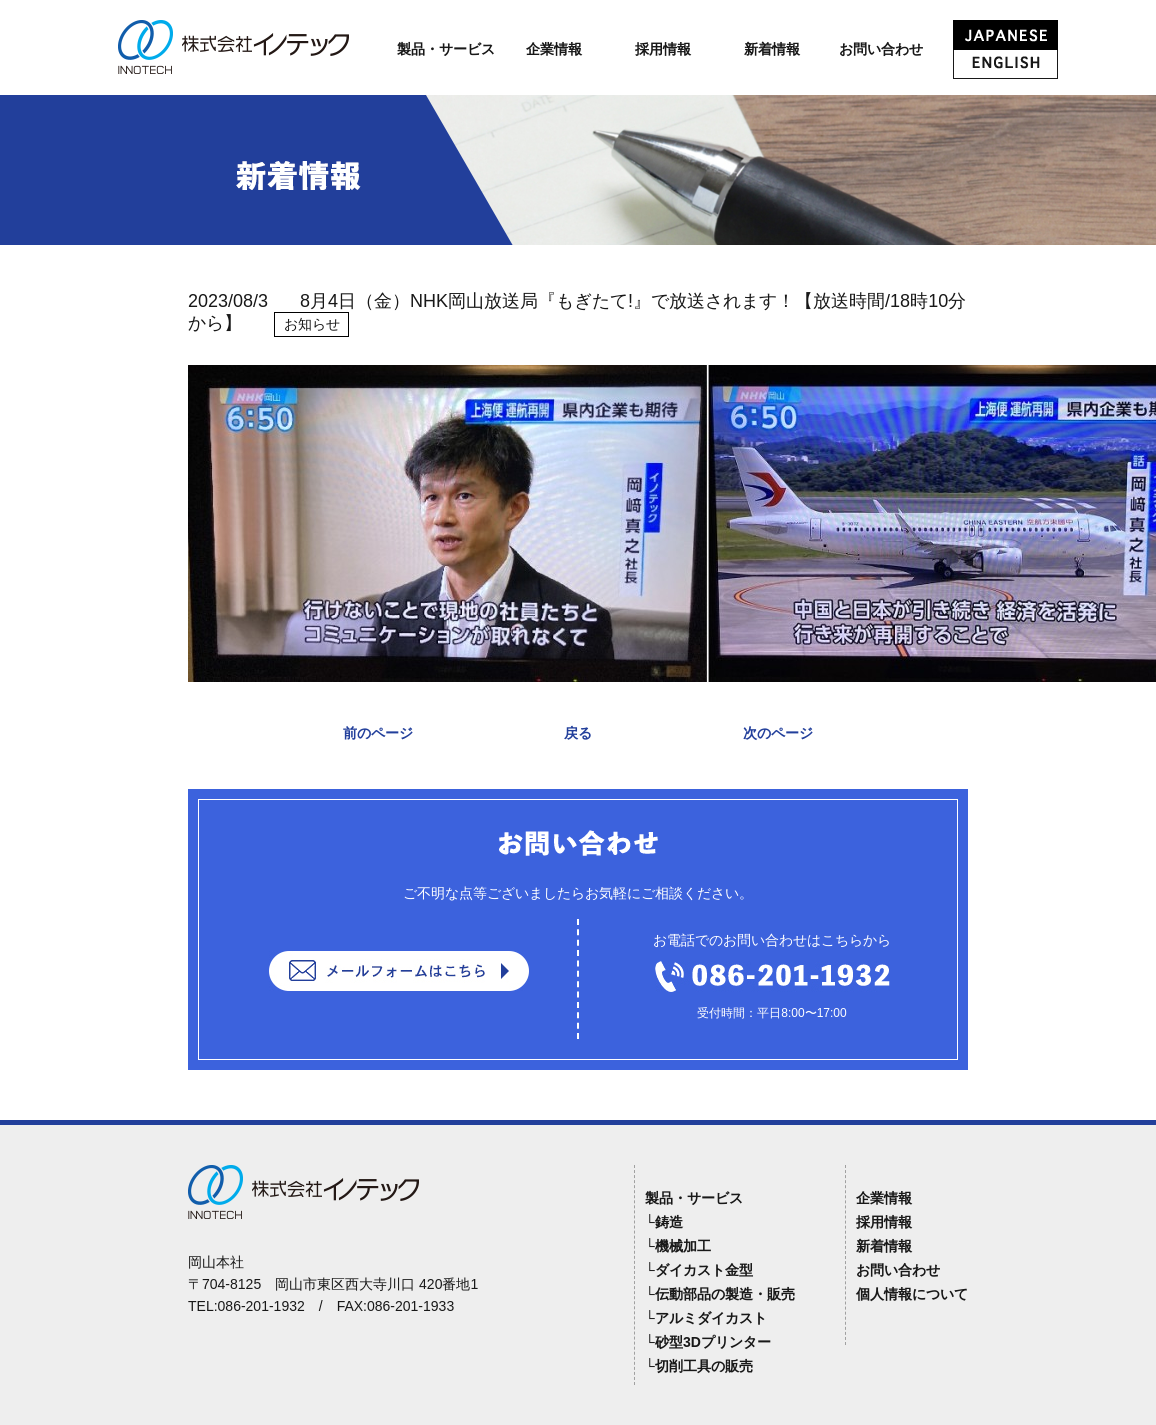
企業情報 (554, 49)
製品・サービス (446, 49)
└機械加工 (678, 1246)
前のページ (378, 733)
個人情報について (912, 1294)
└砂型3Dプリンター (708, 1342)
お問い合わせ (881, 49)
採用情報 (663, 49)
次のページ (778, 733)
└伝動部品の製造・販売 (720, 1294)
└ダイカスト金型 (699, 1270)
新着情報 (772, 49)
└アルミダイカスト (706, 1318)
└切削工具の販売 (699, 1366)
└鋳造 (664, 1222)
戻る (578, 733)
